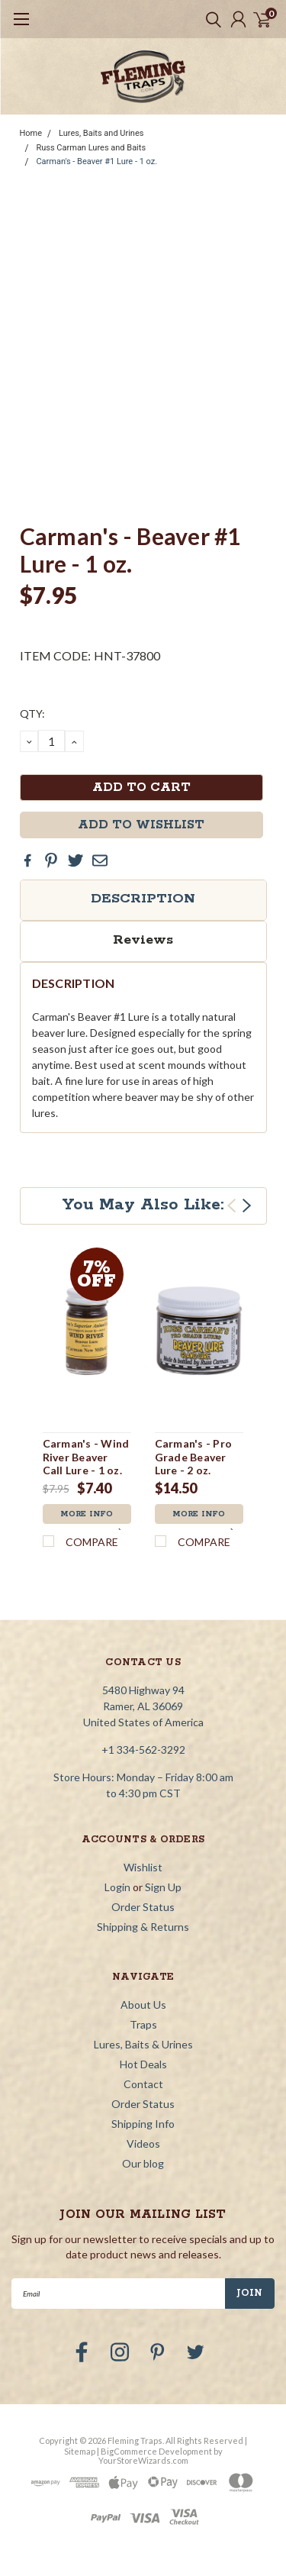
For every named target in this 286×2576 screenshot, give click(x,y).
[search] (209, 19)
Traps (143, 2024)
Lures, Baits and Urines (101, 133)
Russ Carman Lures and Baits (91, 148)
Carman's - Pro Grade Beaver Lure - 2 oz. (194, 1457)
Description (143, 898)
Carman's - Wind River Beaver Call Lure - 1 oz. (86, 1457)
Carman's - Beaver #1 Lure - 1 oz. (96, 161)
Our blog (143, 2163)
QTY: (32, 713)
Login (117, 1886)
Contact (143, 2083)
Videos (143, 2143)
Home (31, 133)
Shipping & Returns (143, 1926)
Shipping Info (143, 2123)
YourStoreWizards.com (143, 2460)
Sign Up (163, 1886)
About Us (143, 2004)
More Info (86, 1514)
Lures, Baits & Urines (143, 2044)
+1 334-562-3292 (143, 1749)
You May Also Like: (143, 1204)
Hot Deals (143, 2064)
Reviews (143, 939)
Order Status (143, 1906)
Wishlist (143, 1867)
